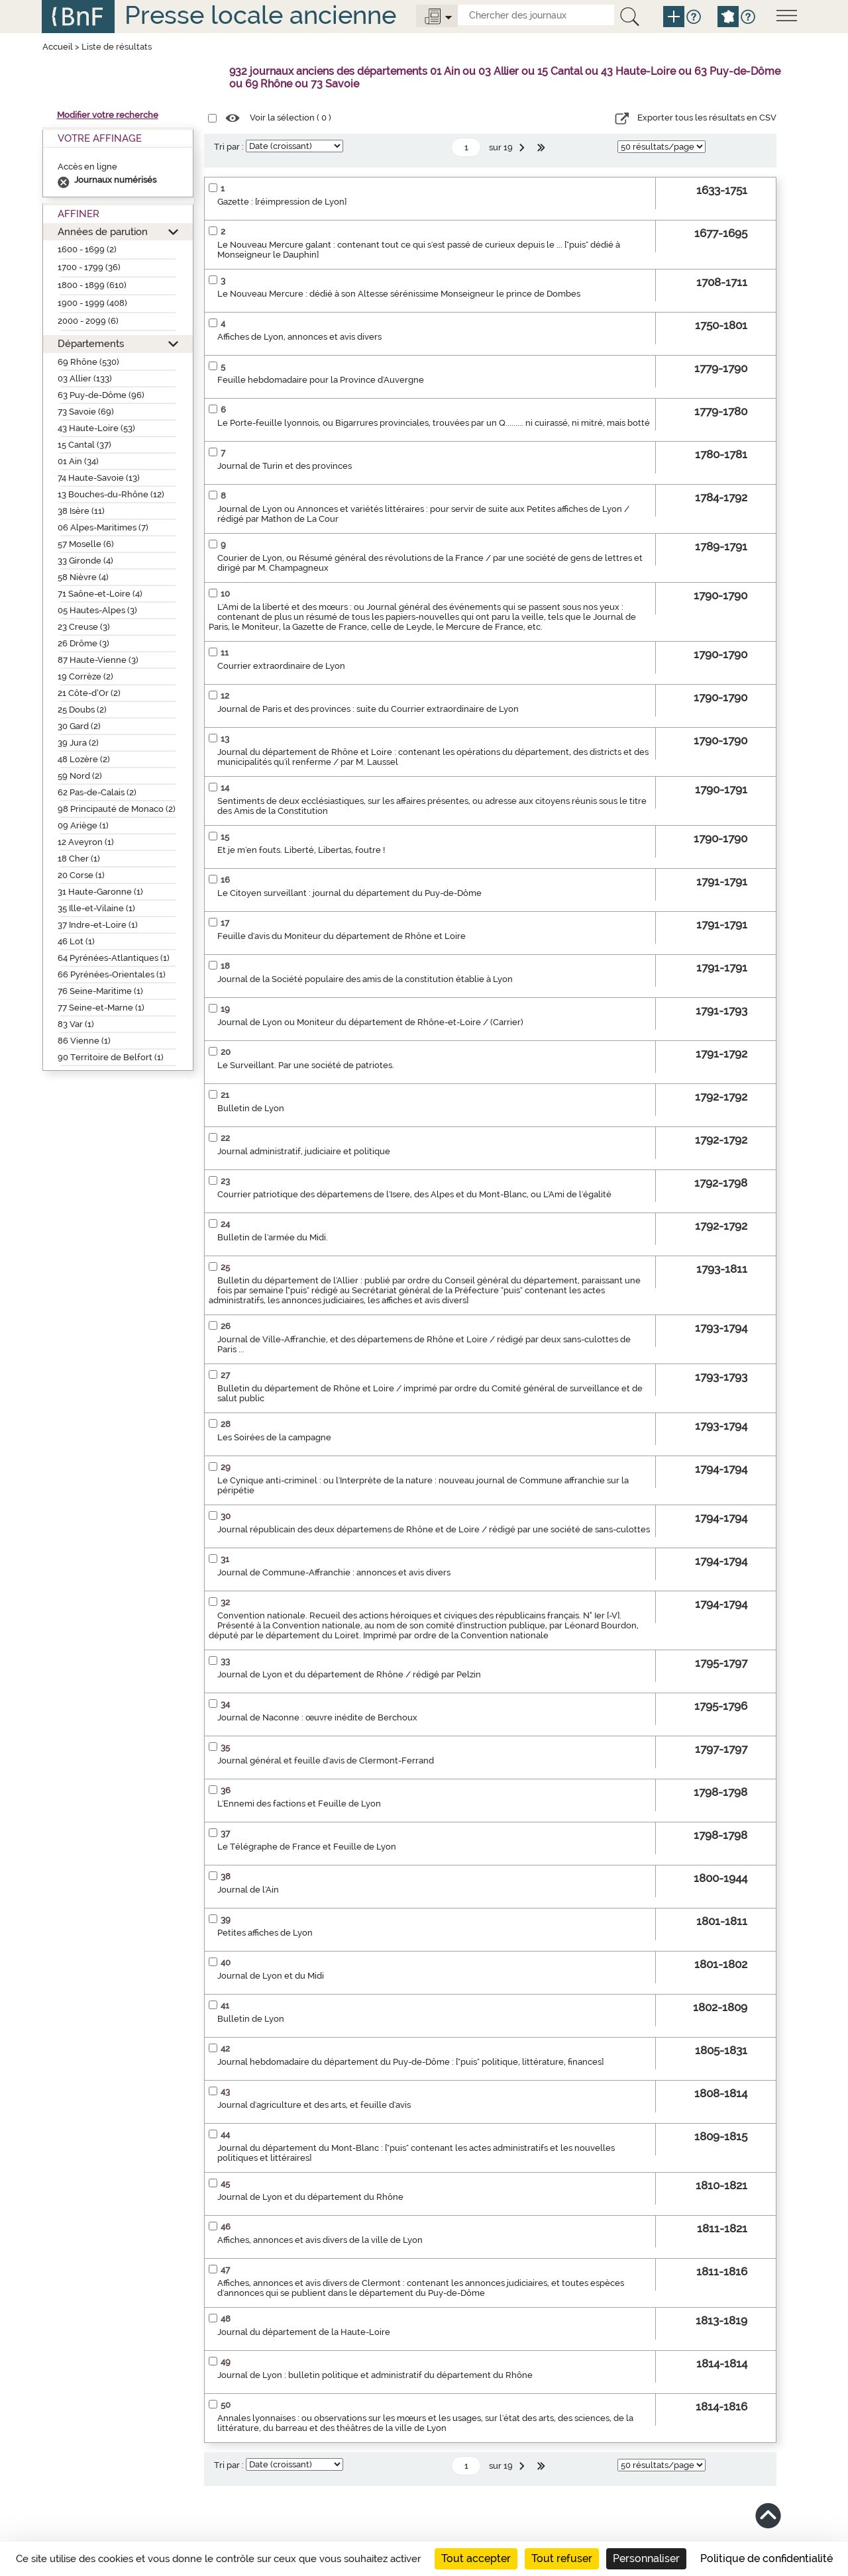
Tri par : (229, 147)
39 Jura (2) (78, 743)
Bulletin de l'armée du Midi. (272, 1237)
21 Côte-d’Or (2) (89, 693)
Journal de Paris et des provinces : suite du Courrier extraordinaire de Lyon (368, 709)
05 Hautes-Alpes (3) (97, 610)
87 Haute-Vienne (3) (98, 660)
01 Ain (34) (78, 461)
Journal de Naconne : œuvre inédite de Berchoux (317, 1717)
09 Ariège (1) (83, 825)
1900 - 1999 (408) (92, 303)
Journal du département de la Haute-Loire (303, 2332)
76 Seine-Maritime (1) (100, 991)
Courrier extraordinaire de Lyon (281, 666)
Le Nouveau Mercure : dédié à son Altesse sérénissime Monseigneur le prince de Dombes (398, 294)
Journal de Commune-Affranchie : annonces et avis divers (333, 1572)
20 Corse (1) (81, 875)
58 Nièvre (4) (83, 577)
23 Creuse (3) (84, 627)
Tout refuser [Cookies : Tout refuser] (561, 2558)
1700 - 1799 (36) (89, 267)
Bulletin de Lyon (250, 1108)
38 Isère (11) (81, 511)
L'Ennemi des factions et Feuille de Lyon (299, 1803)
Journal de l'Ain (248, 1890)
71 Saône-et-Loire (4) (100, 594)
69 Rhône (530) (88, 362)
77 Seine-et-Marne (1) (101, 1008)
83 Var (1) (76, 1024)
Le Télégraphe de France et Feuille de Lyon (306, 1847)
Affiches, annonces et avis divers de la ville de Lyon (320, 2240)
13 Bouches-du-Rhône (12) (111, 494)
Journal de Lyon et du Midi (270, 1976)
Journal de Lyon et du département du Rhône (310, 2197)
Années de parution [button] (103, 231)
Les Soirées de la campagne (274, 1437)
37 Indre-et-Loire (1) (98, 925)
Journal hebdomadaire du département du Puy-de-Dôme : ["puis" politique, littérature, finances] (410, 2062)
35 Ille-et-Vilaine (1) (96, 908)
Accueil (57, 47)
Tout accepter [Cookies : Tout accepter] (476, 2558)
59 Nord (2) (80, 776)
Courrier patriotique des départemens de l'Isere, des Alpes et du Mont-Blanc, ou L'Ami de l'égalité (414, 1194)
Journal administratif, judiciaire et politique (303, 1151)
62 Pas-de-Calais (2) (97, 792)
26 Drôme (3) (83, 643)
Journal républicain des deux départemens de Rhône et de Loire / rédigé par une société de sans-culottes (433, 1529)
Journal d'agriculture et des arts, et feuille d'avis (314, 2105)
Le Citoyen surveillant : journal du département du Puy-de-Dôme (349, 893)
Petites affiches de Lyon (265, 1933)
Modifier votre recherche (107, 115)
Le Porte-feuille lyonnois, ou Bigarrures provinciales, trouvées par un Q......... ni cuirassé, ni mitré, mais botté (433, 423)
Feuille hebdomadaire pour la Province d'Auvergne (320, 380)
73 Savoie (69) (86, 412)
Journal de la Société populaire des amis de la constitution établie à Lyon (365, 979)
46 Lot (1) (76, 941)
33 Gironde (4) (85, 561)
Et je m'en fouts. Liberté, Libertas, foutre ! (301, 850)
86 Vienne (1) (84, 1041)
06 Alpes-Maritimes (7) (103, 527)
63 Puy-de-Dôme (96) (101, 395)
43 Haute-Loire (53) (96, 428)
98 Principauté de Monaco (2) (117, 809)
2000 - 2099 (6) (88, 321)
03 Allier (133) (85, 378)
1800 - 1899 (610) (92, 285)
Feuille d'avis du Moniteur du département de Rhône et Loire (341, 936)
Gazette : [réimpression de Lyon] (281, 202)
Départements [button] (91, 343)
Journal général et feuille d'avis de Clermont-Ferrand (325, 1760)
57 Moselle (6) (86, 544)
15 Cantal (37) (84, 445)
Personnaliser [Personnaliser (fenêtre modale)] (646, 2558)
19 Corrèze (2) (85, 676)
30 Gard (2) (79, 726)
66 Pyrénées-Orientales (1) (112, 974)
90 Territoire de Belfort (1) (111, 1057)
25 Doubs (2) (82, 710)
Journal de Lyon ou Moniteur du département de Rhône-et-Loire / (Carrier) (370, 1022)
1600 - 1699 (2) (87, 249)
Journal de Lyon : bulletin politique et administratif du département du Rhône (375, 2375)
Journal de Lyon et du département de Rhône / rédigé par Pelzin (349, 1674)
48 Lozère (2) (84, 759)
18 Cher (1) (79, 859)
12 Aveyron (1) (86, 842)
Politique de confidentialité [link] (766, 2558)
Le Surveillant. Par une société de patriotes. (305, 1065)
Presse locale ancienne (260, 15)
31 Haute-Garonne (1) (100, 892)
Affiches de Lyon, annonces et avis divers (299, 337)
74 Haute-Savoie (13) (99, 478)
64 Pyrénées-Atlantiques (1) (114, 958)
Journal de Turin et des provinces (284, 466)
